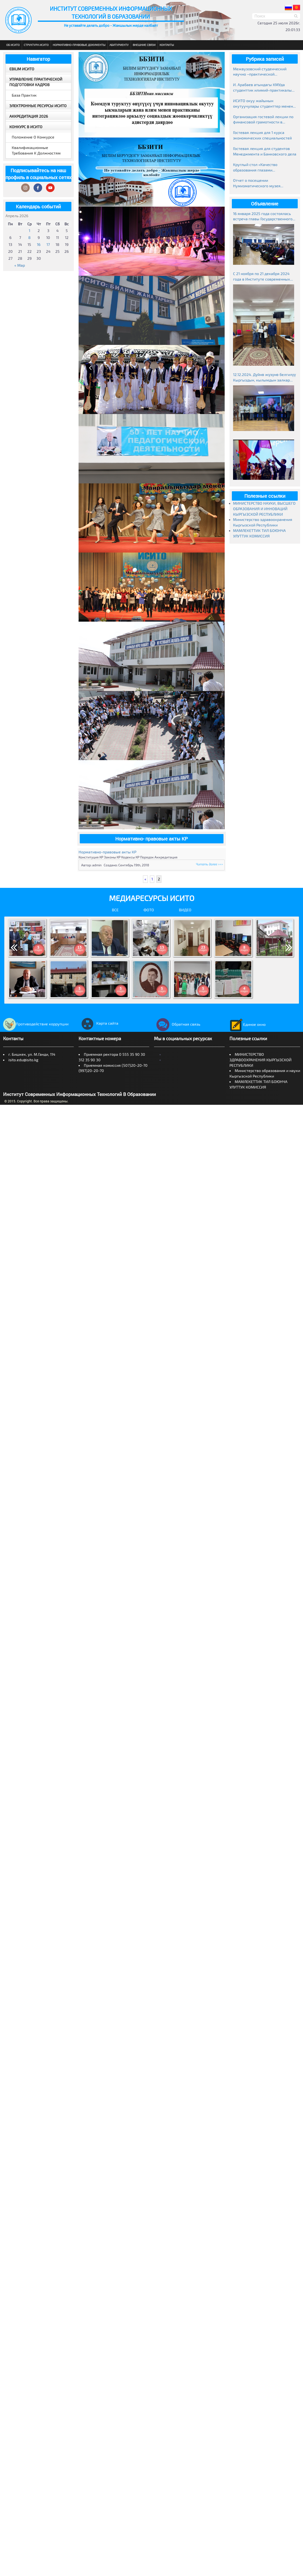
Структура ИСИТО (36, 44)
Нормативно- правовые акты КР (151, 838)
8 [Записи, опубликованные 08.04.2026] (29, 237)
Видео (185, 909)
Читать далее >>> (209, 864)
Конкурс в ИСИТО (25, 126)
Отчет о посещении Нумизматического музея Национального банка (256, 183)
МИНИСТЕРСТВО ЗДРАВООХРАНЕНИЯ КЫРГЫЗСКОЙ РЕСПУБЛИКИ (260, 1059)
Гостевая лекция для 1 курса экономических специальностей (262, 135)
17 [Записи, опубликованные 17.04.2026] (48, 244)
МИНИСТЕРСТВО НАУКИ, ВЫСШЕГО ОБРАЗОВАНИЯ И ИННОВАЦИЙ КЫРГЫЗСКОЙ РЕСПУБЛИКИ (264, 508)
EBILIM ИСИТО (21, 68)
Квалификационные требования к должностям (36, 150)
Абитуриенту (119, 44)
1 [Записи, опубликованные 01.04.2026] (29, 230)
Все (115, 909)
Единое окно (247, 1024)
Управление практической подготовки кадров (35, 82)
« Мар (19, 265)
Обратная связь (177, 1024)
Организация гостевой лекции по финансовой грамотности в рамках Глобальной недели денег (263, 119)
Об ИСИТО (13, 44)
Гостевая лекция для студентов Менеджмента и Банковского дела (264, 151)
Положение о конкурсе (33, 137)
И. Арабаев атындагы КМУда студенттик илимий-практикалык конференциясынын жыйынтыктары (263, 87)
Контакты (167, 44)
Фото (148, 909)
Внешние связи (144, 44)
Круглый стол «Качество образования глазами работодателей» (255, 167)
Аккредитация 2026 (28, 116)
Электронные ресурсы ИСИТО (38, 105)
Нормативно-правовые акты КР (107, 852)
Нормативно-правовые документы (79, 44)
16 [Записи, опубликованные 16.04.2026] (38, 244)
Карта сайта (98, 1023)
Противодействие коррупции (36, 1024)
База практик (24, 95)
